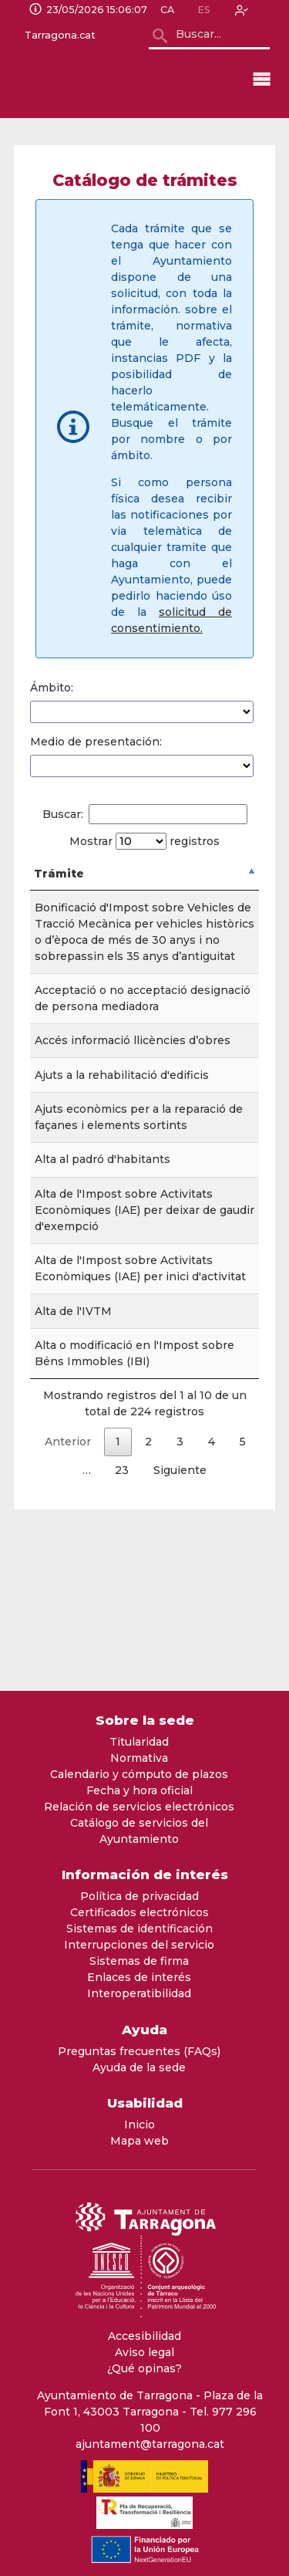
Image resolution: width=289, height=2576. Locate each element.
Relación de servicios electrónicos (139, 1807)
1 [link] (118, 1587)
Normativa (139, 1758)
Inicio (139, 2124)
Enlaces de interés (139, 1977)
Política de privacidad (139, 1896)
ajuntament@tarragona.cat (150, 2444)
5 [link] (243, 1587)
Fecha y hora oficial (139, 1790)
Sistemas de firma (139, 1961)
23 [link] (122, 1616)
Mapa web (139, 2141)
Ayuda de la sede (139, 2067)
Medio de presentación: (96, 742)
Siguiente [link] (180, 1616)
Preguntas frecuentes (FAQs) (139, 2051)
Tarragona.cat (60, 35)
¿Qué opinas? (144, 2368)
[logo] (113, 79)
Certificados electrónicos (139, 1912)
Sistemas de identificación (139, 1928)
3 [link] (179, 1587)
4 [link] (211, 1587)
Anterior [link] (68, 1587)
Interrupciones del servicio (139, 1945)
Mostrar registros (144, 841)
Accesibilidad (144, 2336)
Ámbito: (51, 688)
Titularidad (139, 1742)
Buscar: (144, 814)
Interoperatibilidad (139, 1993)
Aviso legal (144, 2352)
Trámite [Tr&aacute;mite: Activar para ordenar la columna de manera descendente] (59, 874)
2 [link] (148, 1587)
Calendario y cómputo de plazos (139, 1774)
